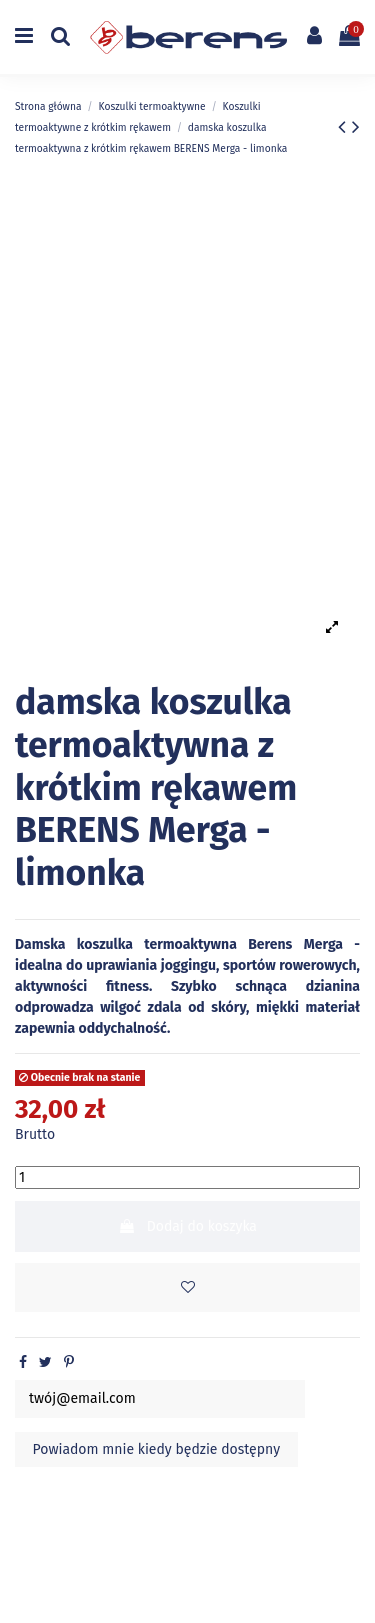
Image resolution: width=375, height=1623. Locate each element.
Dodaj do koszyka (187, 1226)
